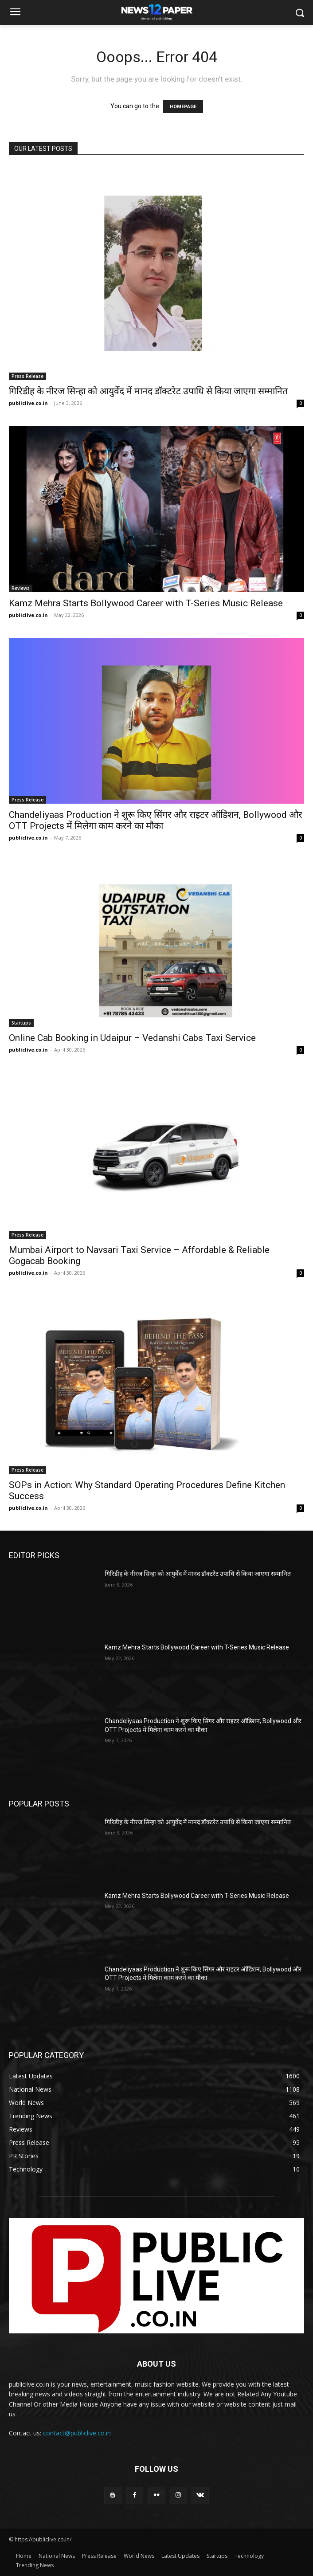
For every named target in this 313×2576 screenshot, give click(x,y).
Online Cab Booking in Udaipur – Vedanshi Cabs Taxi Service (132, 1038)
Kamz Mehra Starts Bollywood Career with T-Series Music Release (146, 603)
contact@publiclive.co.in (77, 2433)
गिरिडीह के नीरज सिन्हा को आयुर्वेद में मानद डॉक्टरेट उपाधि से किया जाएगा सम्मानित (148, 391)
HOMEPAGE (183, 107)
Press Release (27, 376)
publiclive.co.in (28, 403)
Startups (21, 1023)
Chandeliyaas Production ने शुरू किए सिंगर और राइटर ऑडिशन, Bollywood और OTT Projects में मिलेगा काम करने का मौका (155, 820)
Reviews (21, 588)
